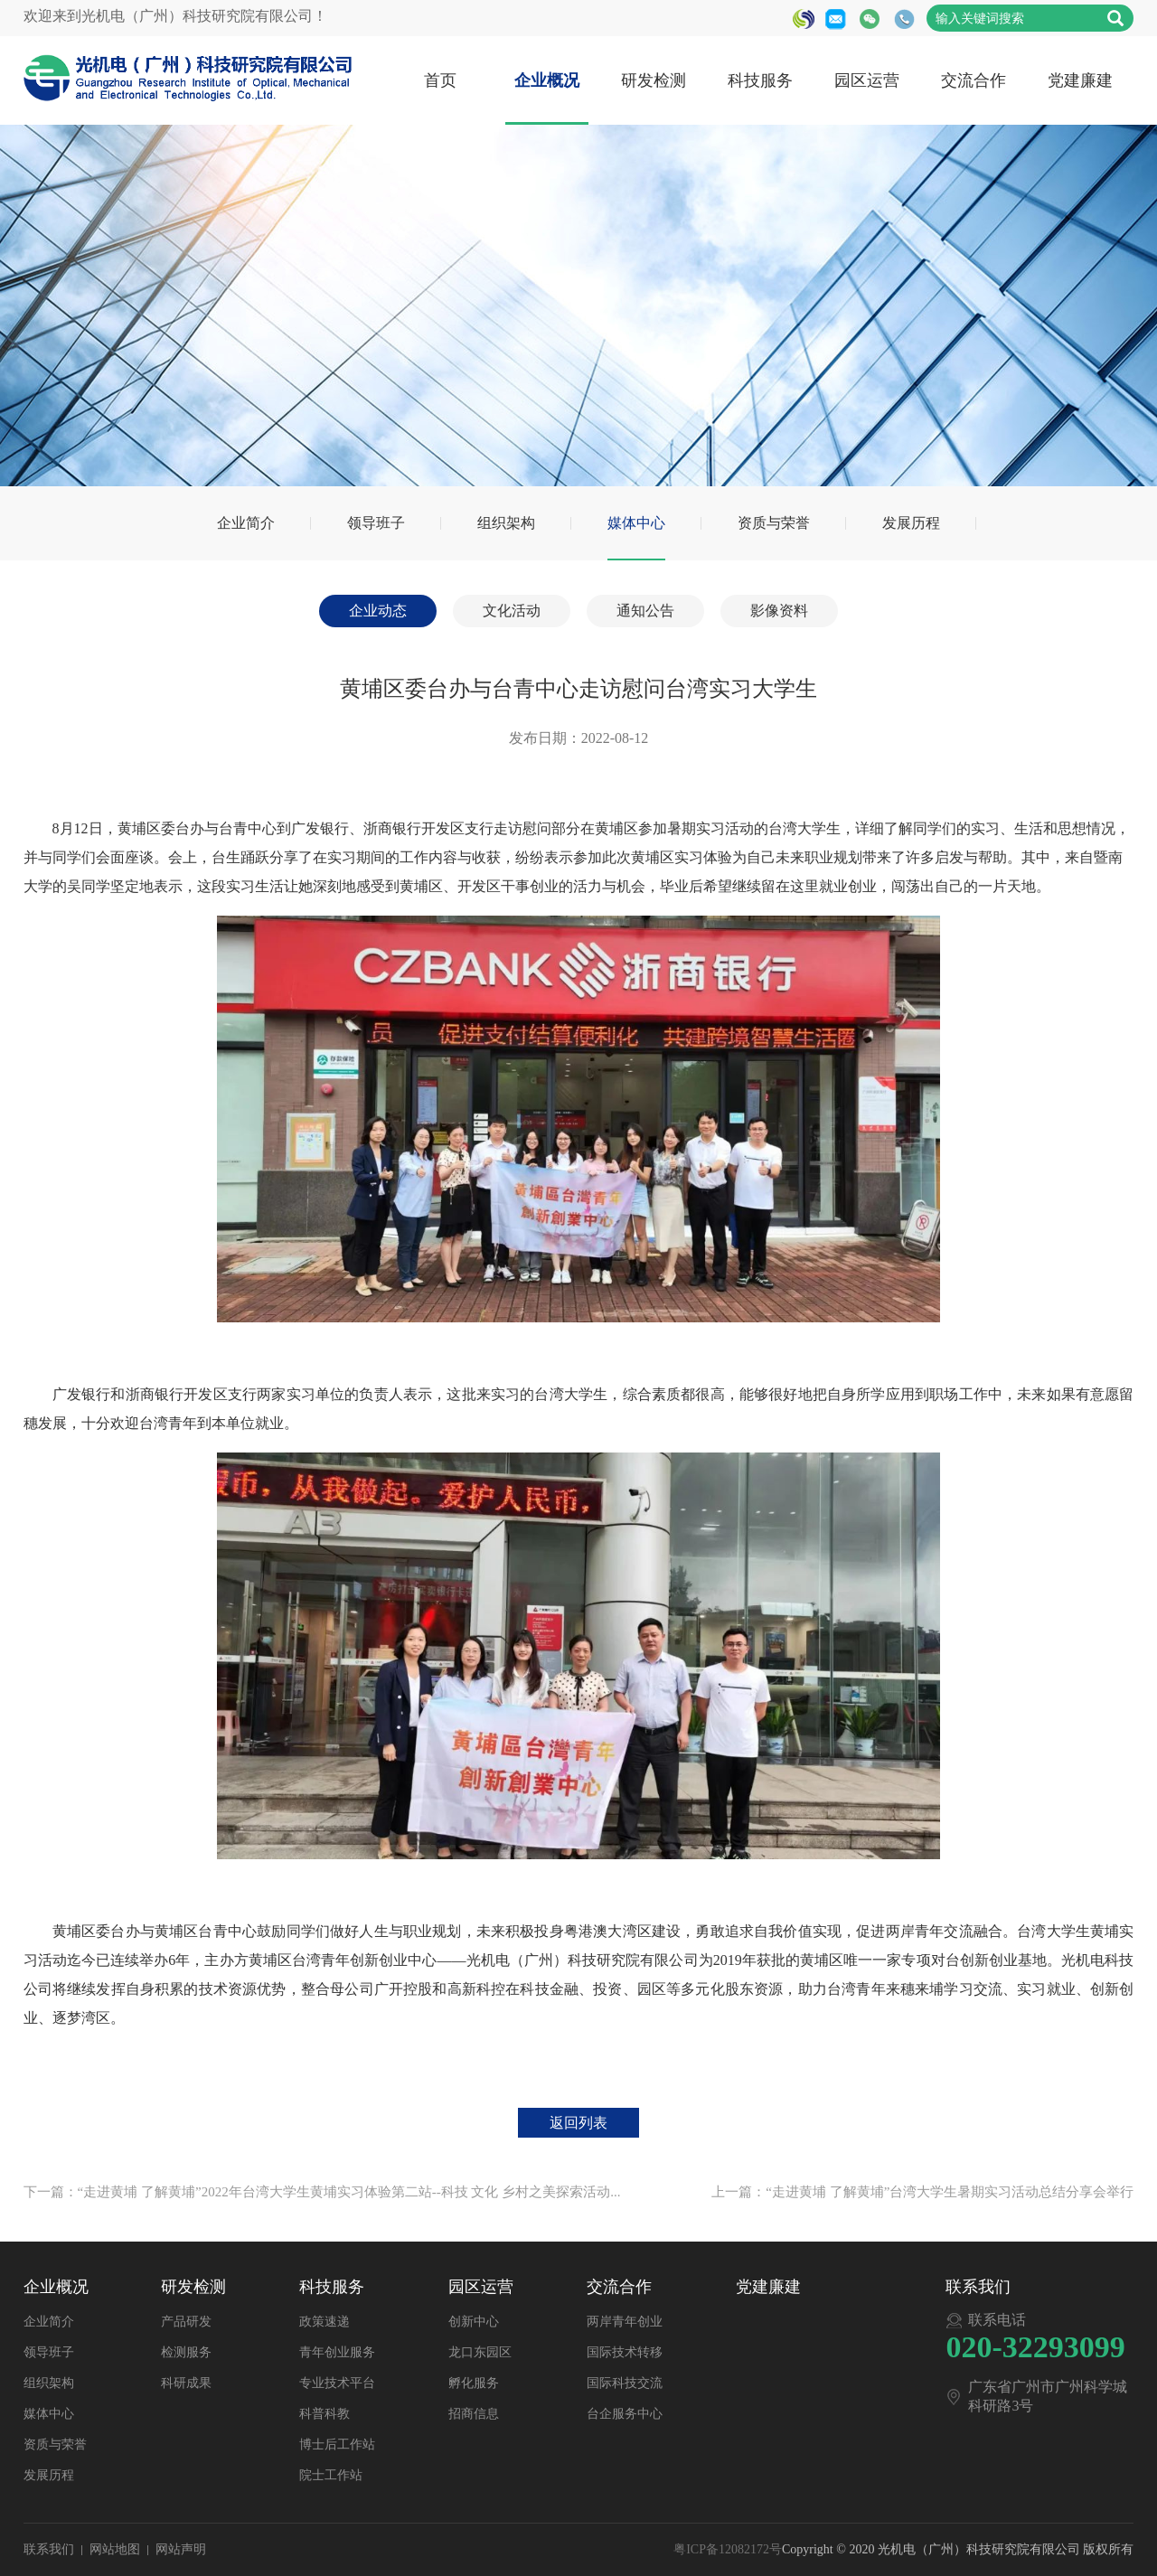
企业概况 (546, 80)
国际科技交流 (625, 2383)
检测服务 (186, 2352)
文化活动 (512, 610)
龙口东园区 (480, 2352)
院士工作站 (330, 2475)
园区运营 (866, 80)
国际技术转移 (625, 2352)
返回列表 (578, 2122)
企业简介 (246, 523)
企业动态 (378, 610)
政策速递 (324, 2321)
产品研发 (186, 2321)
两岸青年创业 (625, 2321)
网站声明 (180, 2549)
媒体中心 (636, 523)
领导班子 (376, 523)
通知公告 (645, 610)
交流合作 (973, 80)
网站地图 (114, 2549)
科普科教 (324, 2414)
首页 (440, 80)
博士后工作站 (337, 2444)
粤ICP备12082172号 (727, 2549)
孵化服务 (473, 2383)
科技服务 (760, 80)
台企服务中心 (625, 2414)
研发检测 (653, 80)
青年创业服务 (337, 2352)
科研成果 (186, 2383)
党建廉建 (1080, 80)
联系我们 (49, 2549)
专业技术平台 (337, 2383)
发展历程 (911, 523)
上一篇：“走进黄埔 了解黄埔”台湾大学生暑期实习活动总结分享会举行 (922, 2192)
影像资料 (779, 610)
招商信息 (473, 2414)
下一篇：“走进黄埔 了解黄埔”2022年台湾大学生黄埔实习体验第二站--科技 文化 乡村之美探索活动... (322, 2192)
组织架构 (506, 523)
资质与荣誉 (774, 523)
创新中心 (473, 2321)
